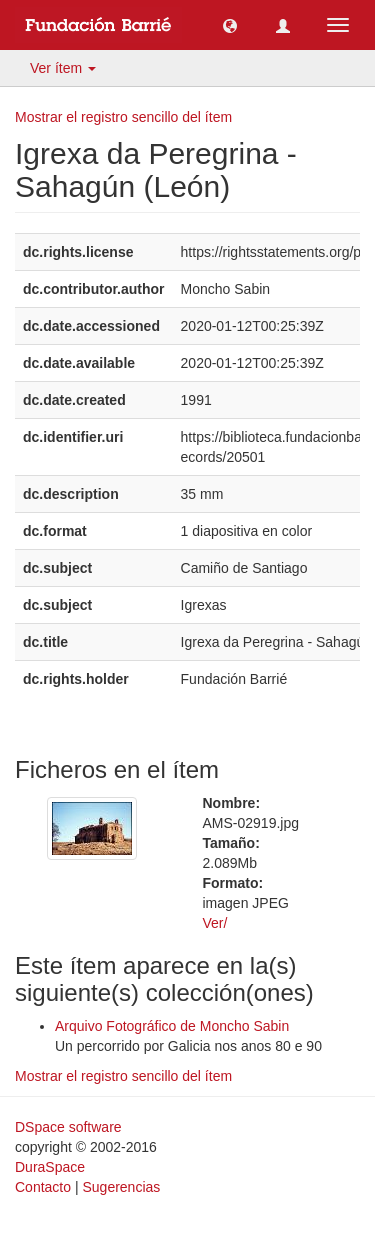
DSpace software (68, 1127)
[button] (230, 25)
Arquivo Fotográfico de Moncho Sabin (172, 1026)
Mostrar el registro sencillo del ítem (123, 117)
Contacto (43, 1187)
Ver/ (215, 923)
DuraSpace (50, 1167)
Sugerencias (121, 1187)
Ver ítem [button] (63, 68)
